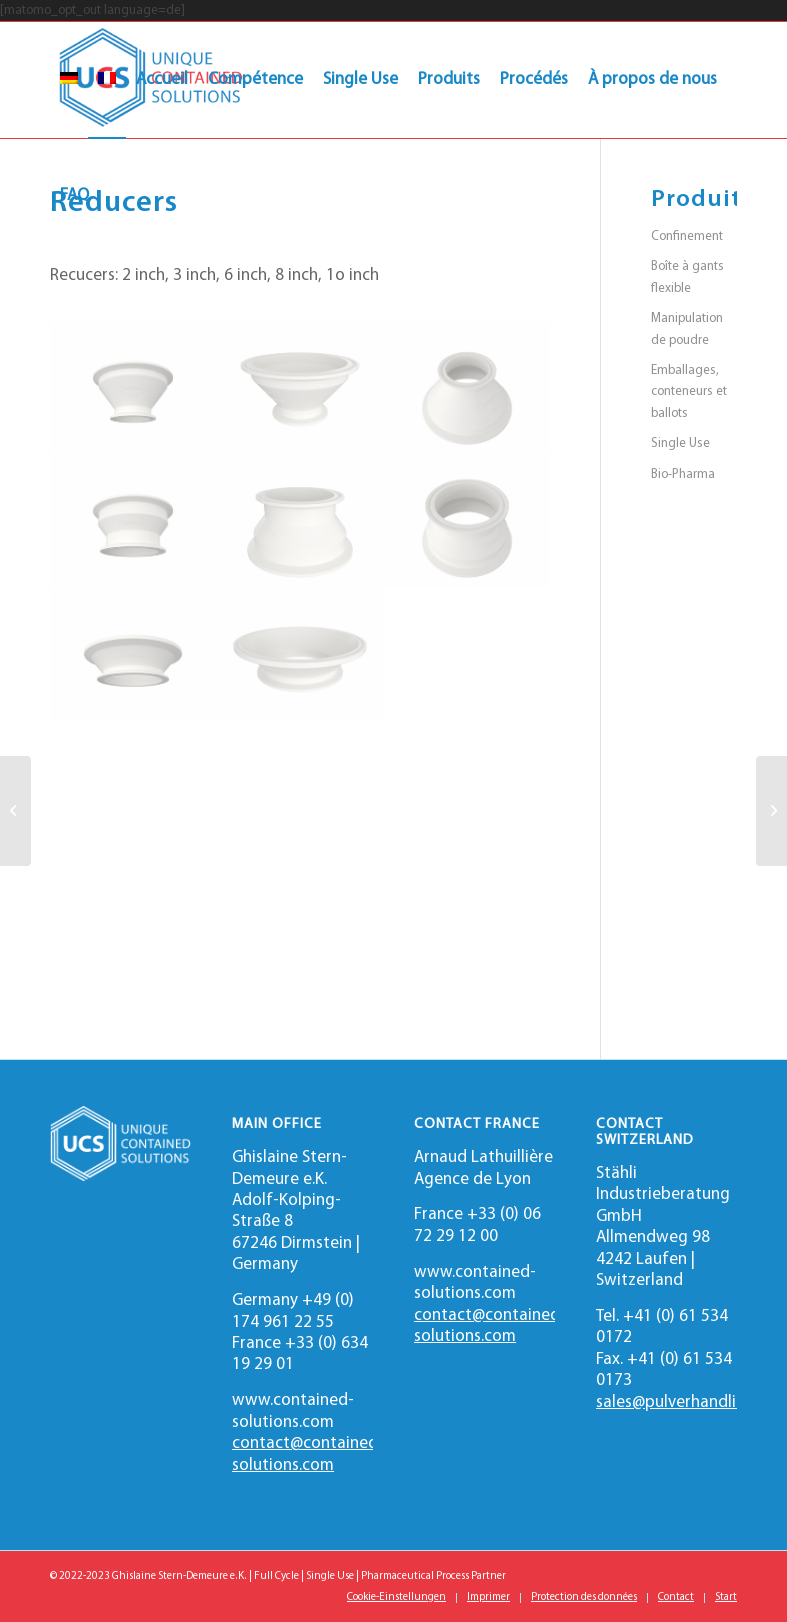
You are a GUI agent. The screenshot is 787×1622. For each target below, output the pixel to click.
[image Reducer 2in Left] (300, 388)
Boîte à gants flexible (687, 277)
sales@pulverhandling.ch (685, 1402)
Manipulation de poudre (687, 329)
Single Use (680, 443)
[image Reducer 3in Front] (133, 521)
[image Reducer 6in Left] (300, 655)
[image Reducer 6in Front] (133, 655)
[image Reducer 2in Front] (133, 388)
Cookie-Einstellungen (396, 1597)
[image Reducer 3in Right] (467, 521)
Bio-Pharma (683, 474)
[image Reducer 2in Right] (467, 388)
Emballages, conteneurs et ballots (689, 392)
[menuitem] (69, 80)
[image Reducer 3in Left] (300, 521)
